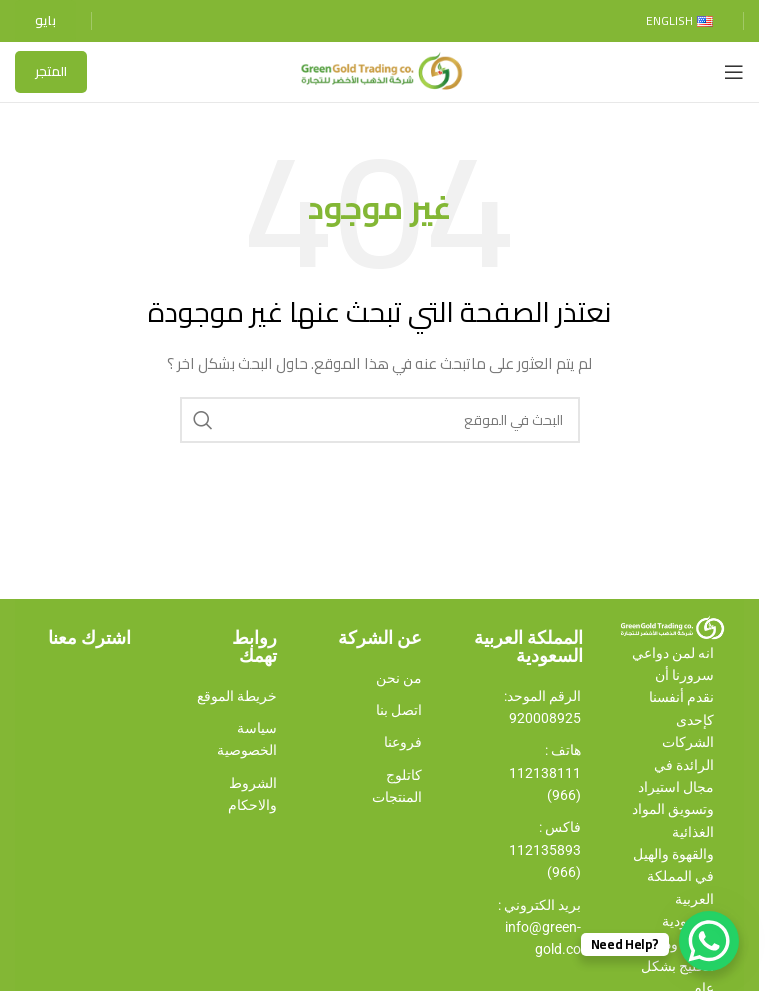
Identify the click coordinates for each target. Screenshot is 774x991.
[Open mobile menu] (734, 72)
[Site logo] (379, 71)
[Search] (380, 420)
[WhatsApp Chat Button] (709, 941)
